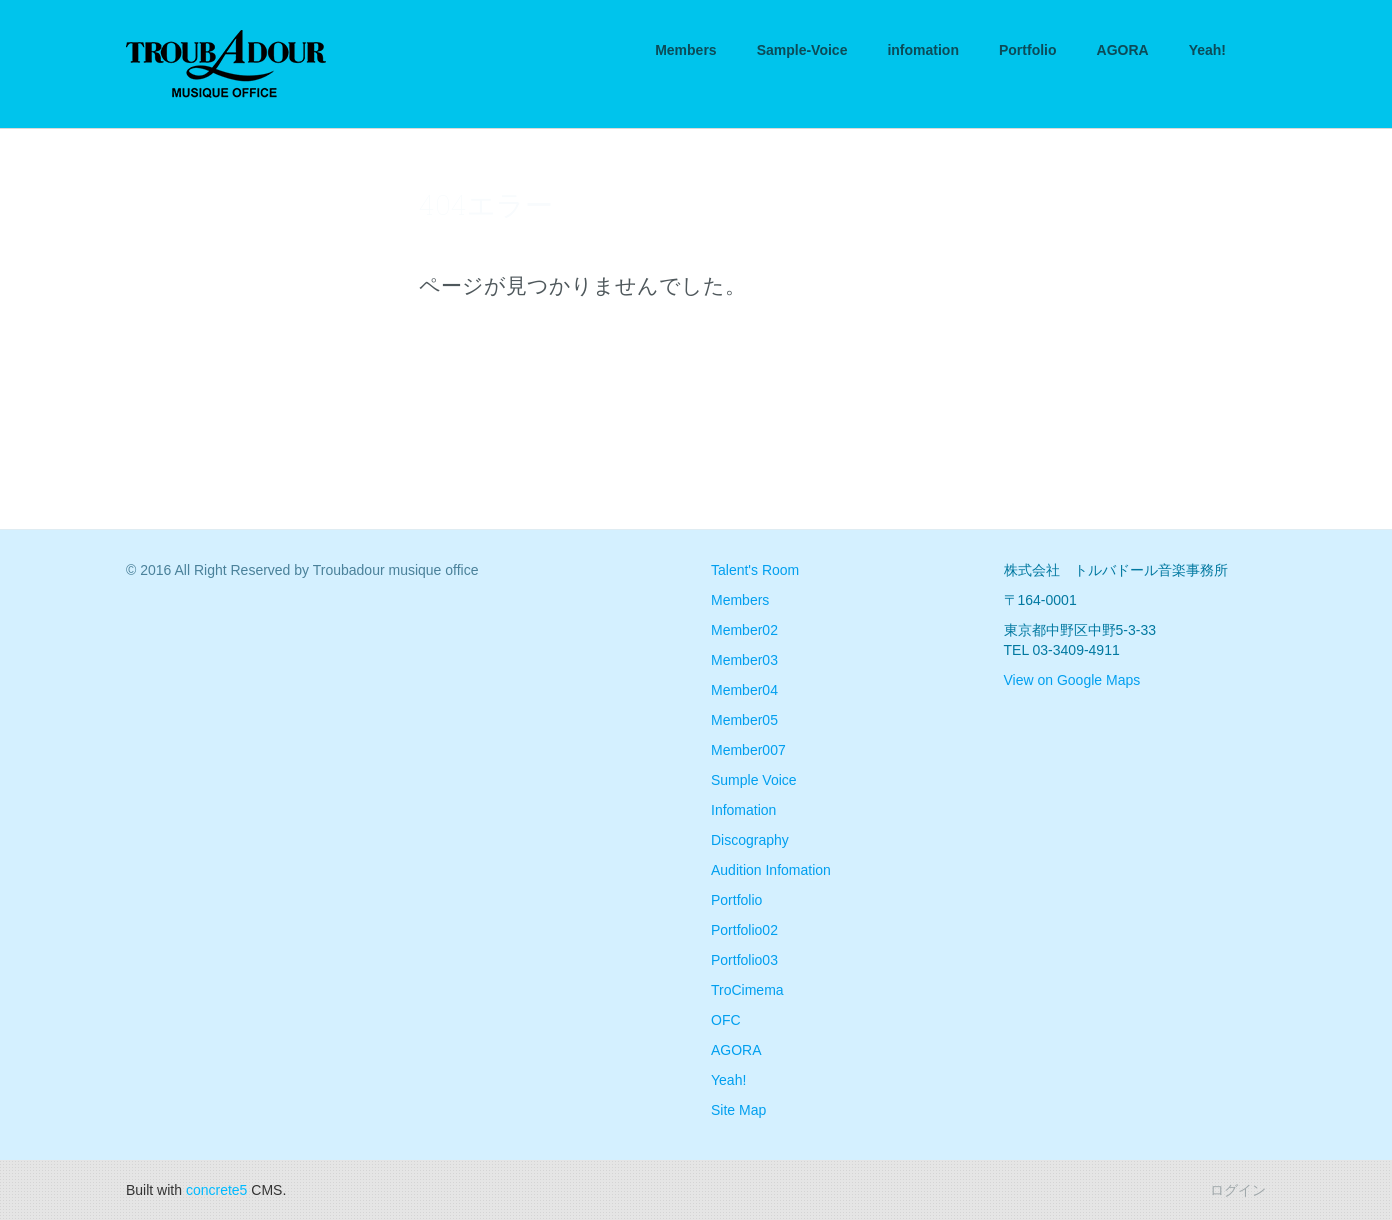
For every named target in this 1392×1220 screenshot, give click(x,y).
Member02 (744, 630)
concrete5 (216, 1190)
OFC (726, 1020)
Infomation (743, 810)
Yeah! (1207, 50)
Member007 (748, 750)
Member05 (744, 720)
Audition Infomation (771, 870)
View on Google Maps (1072, 680)
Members (685, 50)
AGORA (1123, 50)
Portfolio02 (744, 930)
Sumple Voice (754, 780)
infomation (923, 50)
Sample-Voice (802, 50)
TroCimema (747, 990)
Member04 (744, 690)
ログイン (1238, 1190)
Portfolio (1028, 50)
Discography (750, 840)
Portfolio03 (744, 960)
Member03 (744, 660)
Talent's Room (755, 570)
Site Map (738, 1110)
